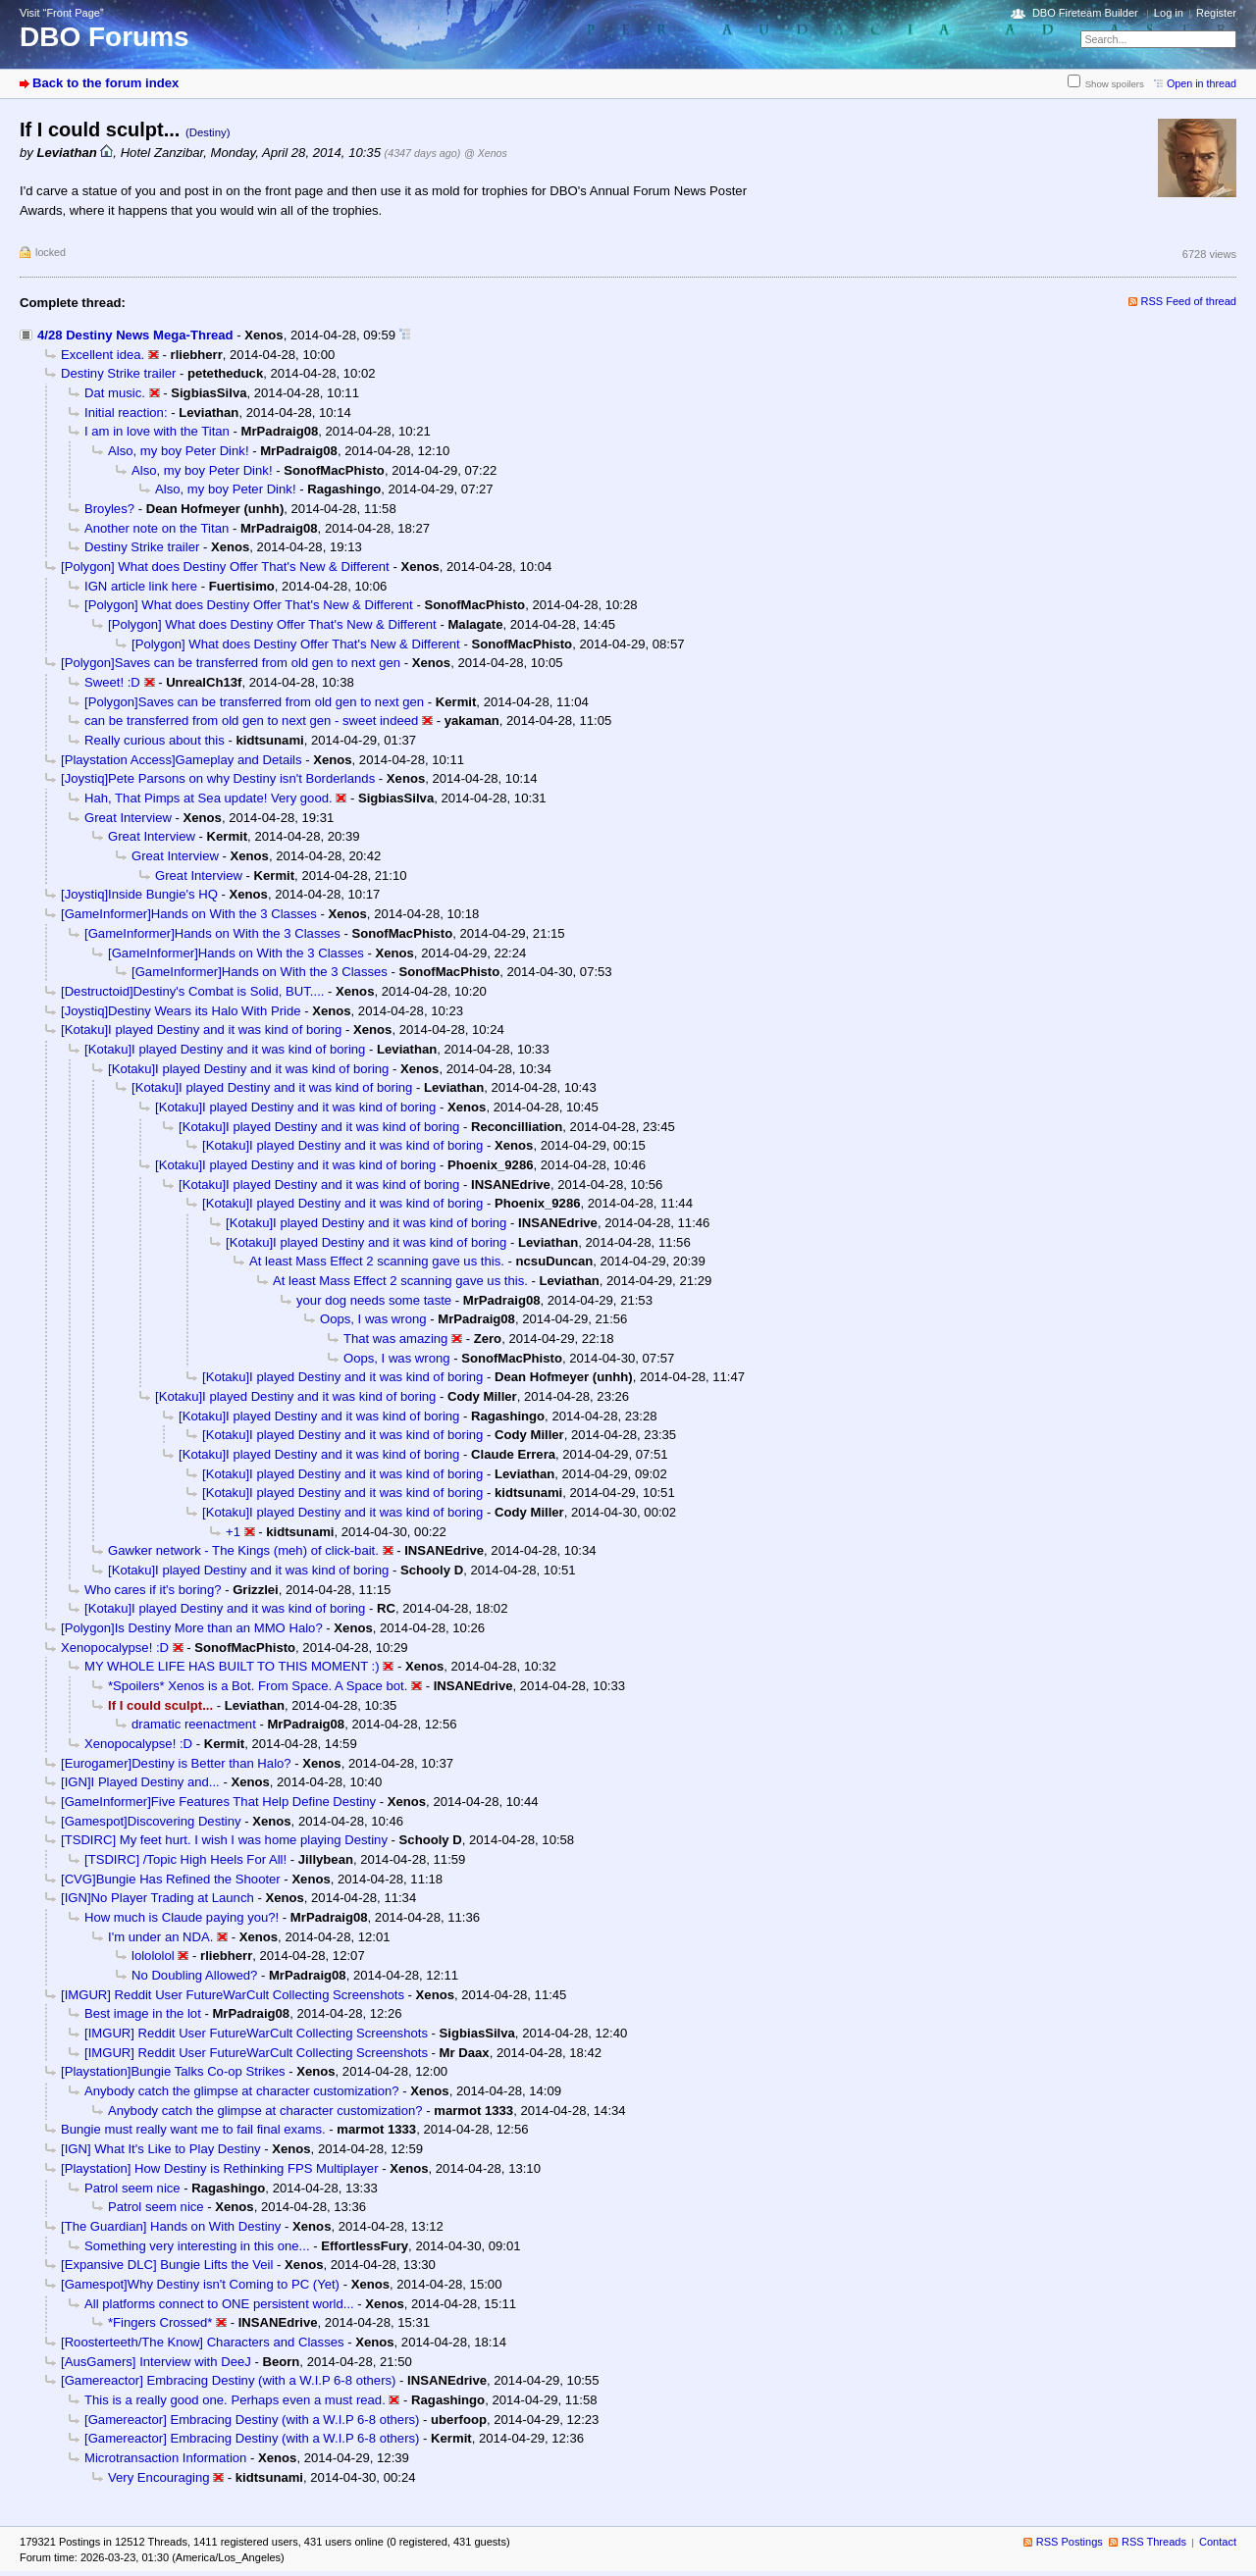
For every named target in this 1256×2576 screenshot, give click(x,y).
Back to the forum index (105, 83)
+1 (233, 1531)
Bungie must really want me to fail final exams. (193, 2129)
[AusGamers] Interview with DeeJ (156, 2361)
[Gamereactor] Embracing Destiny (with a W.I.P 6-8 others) (228, 2380)
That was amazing (395, 1338)
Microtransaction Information (165, 2457)
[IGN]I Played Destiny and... (140, 1782)
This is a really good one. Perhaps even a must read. (235, 2400)
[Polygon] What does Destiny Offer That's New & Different (225, 566)
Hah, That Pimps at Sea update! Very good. (208, 798)
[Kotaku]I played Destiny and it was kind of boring (201, 1029)
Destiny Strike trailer (118, 373)
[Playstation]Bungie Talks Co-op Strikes (173, 2071)
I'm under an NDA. (160, 1937)
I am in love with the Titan (157, 431)
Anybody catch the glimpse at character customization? (241, 2091)
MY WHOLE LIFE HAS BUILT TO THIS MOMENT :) (232, 1666)
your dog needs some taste (373, 1300)
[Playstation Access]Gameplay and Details (181, 759)
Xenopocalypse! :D (115, 1647)
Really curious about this (154, 740)
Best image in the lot (142, 2013)
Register (1216, 13)
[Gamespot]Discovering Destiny (151, 1821)
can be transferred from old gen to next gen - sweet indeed (251, 720)
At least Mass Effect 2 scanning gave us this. (376, 1261)
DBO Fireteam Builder (1085, 13)
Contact (1217, 2542)
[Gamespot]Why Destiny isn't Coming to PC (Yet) (200, 2284)
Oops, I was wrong (373, 1319)
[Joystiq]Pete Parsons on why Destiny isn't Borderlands (218, 778)
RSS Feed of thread (1189, 301)
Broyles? (109, 508)
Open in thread (1201, 83)
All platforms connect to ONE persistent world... (219, 2303)
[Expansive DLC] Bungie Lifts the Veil (167, 2264)
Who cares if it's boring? (152, 1589)
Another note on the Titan (156, 528)
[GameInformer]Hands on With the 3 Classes (189, 913)
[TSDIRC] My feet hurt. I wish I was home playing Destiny (224, 1839)
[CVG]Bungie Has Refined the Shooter (171, 1879)
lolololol (153, 1955)
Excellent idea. (102, 354)
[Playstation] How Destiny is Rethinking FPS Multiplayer (220, 2168)
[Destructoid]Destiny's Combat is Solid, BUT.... (192, 991)
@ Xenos (485, 153)
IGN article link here (140, 586)
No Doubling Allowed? (194, 1975)
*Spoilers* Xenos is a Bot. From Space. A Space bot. (257, 1685)
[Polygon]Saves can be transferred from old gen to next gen (230, 662)
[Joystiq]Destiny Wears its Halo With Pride (181, 1011)
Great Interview (128, 817)
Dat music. (114, 393)
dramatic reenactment (193, 1724)
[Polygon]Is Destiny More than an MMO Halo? (192, 1628)
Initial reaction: (126, 412)
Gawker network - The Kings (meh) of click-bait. (243, 1550)
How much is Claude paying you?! (181, 1917)
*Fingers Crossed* (160, 2322)
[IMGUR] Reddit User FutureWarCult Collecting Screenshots (232, 1994)
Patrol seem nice (132, 2188)
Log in (1168, 13)
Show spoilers (1114, 83)
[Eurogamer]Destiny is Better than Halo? (176, 1763)
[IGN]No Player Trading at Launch (157, 1897)
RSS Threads (1154, 2542)
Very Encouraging (159, 2477)
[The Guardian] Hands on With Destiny (171, 2226)
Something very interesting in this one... (197, 2246)
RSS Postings (1069, 2542)
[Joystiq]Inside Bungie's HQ (139, 894)
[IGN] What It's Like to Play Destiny (161, 2148)
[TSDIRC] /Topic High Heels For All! (185, 1859)
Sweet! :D (112, 682)
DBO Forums (104, 37)
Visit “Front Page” (62, 13)
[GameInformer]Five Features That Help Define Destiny (218, 1801)
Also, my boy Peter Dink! (178, 450)
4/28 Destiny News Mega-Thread (135, 335)
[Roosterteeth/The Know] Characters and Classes (202, 2342)
